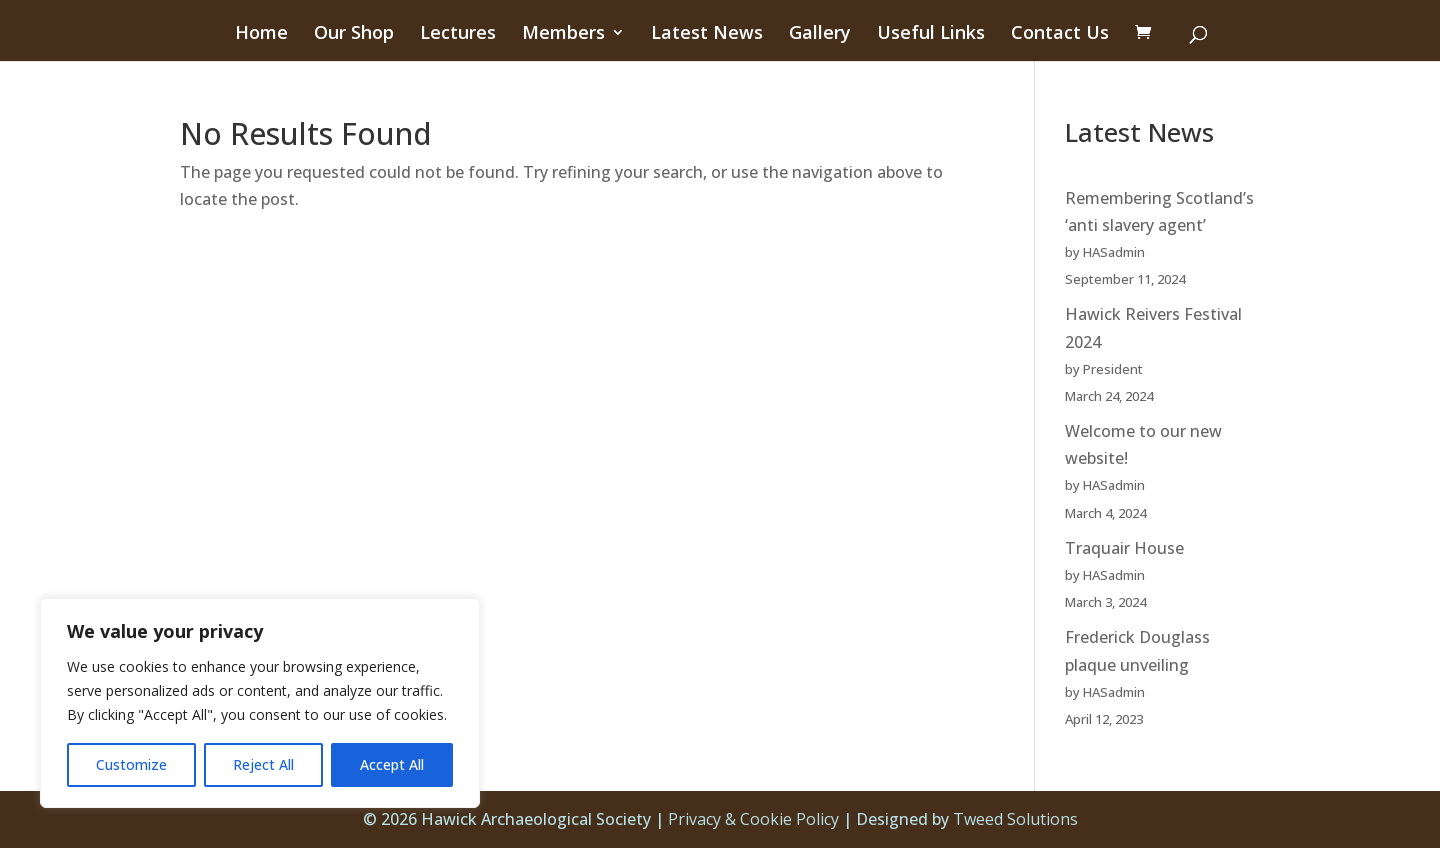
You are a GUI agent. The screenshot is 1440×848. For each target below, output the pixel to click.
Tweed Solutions (1015, 819)
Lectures (458, 34)
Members (563, 34)
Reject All (263, 764)
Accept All (392, 764)
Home (261, 34)
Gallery (820, 34)
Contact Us (1060, 34)
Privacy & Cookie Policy (753, 819)
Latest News (707, 34)
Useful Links (931, 34)
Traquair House (1124, 548)
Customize (131, 764)
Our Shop (354, 34)
